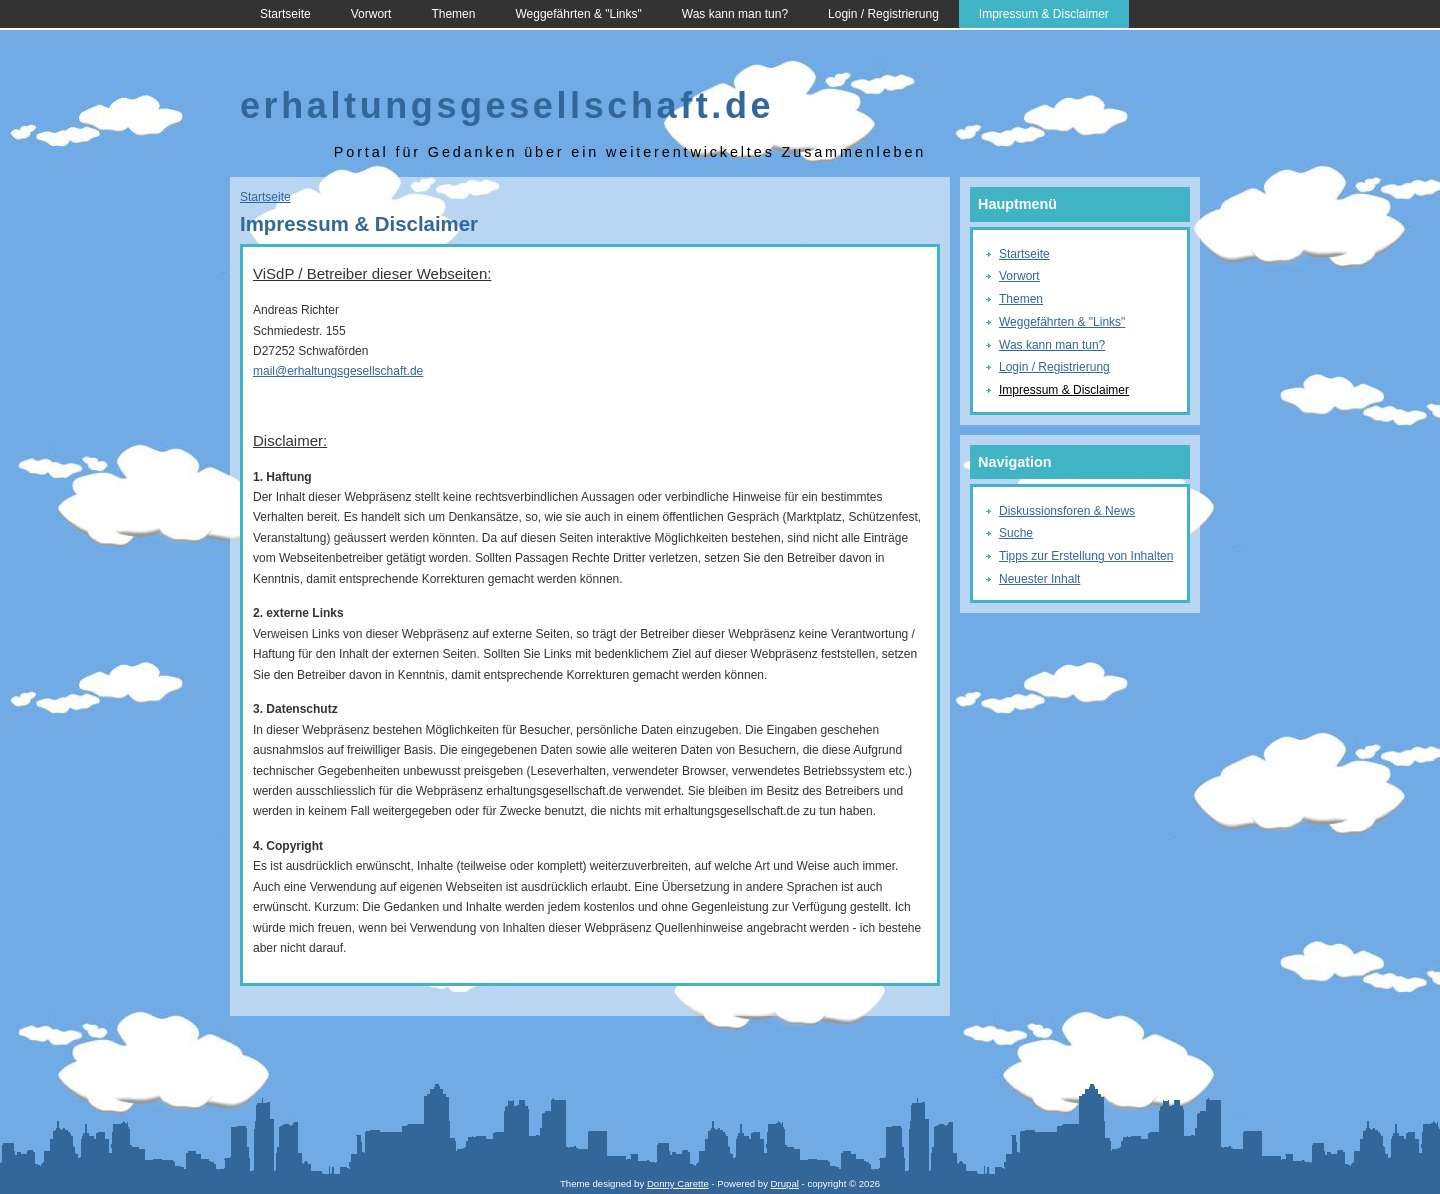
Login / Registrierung (883, 14)
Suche (1016, 533)
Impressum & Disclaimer (1044, 14)
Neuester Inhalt (1039, 579)
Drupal (785, 1183)
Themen (453, 14)
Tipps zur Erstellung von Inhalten (1086, 556)
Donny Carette (678, 1183)
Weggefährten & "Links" (578, 14)
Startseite (285, 14)
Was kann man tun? (735, 14)
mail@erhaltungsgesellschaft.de (338, 371)
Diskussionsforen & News (1067, 511)
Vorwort (371, 14)
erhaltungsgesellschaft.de (507, 105)
